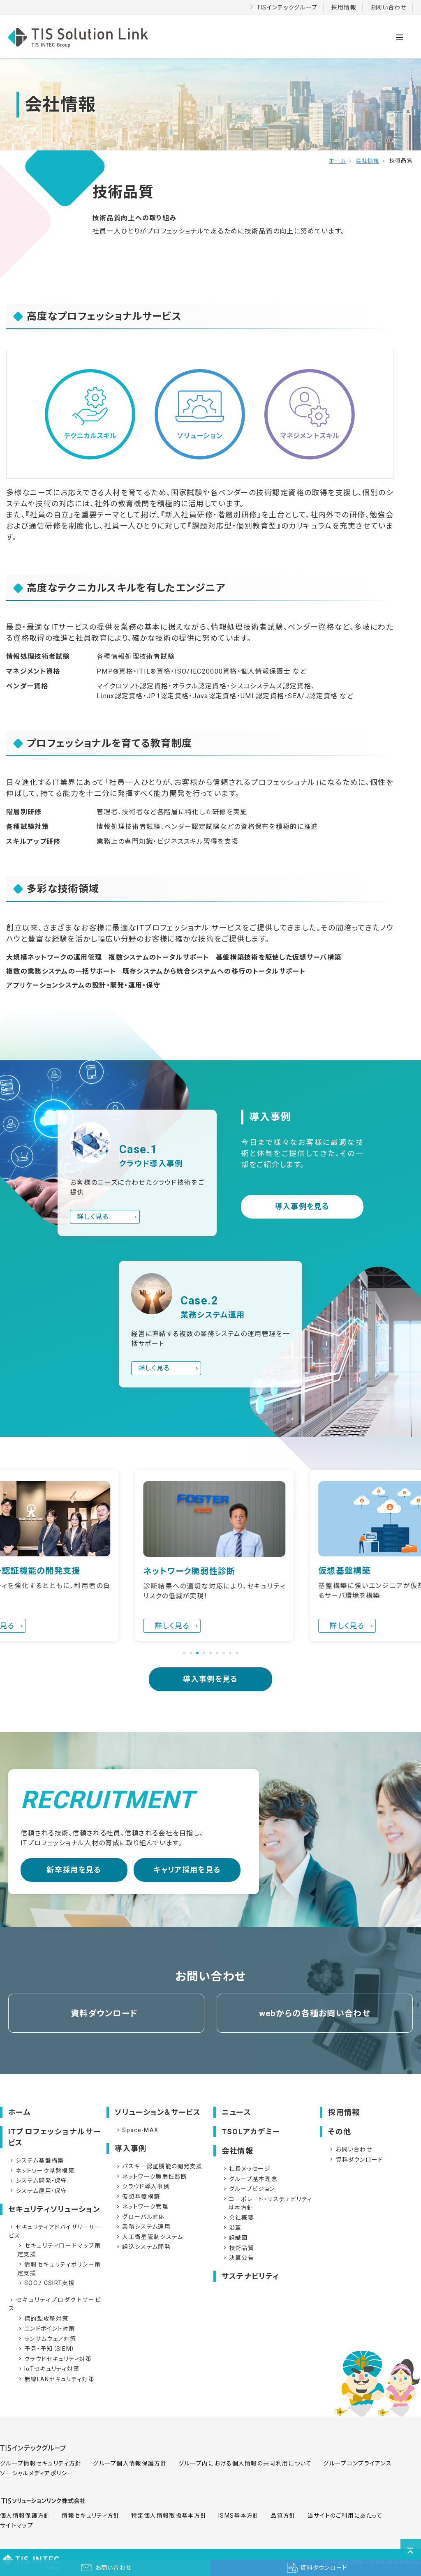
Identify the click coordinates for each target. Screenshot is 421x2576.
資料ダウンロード (104, 2013)
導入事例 (130, 2148)
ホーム (337, 161)
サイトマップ (16, 2525)
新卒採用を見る (73, 1869)
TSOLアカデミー (251, 2131)
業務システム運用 (142, 2226)
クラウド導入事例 (142, 2186)
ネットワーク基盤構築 (41, 2170)
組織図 (235, 2237)
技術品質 (238, 2248)
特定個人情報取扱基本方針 (169, 2515)
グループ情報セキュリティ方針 (40, 2463)
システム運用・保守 (38, 2191)
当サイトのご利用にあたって (345, 2515)
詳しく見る (93, 1217)
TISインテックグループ (287, 7)
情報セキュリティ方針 (91, 2515)
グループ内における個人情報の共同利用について (245, 2463)
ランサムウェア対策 (46, 2339)
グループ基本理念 (250, 2179)
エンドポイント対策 (46, 2328)
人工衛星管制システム (149, 2237)
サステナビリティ (250, 2276)
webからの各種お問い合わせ (314, 2013)
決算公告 (238, 2258)
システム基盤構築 (36, 2160)
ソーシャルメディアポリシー (37, 2473)
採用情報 (343, 7)
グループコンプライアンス (357, 2463)
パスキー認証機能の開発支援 (158, 2166)
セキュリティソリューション (54, 2209)
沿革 (232, 2228)
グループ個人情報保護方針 (130, 2463)
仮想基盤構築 (137, 2196)
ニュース (236, 2112)
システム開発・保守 (38, 2180)
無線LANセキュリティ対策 (56, 2379)
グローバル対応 (140, 2217)
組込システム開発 (142, 2247)
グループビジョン (248, 2189)
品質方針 (283, 2515)
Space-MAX (136, 2130)
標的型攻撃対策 (42, 2318)
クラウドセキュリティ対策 (54, 2359)
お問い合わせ (388, 7)
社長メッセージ (246, 2168)
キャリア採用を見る (187, 1869)
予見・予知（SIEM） (46, 2348)
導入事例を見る (302, 1206)
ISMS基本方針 (238, 2515)
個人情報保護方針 (25, 2515)
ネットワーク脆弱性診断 (151, 2176)
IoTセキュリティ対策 (48, 2369)
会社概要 (238, 2217)
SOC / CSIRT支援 (46, 2283)
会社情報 (367, 161)
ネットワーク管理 (141, 2206)
